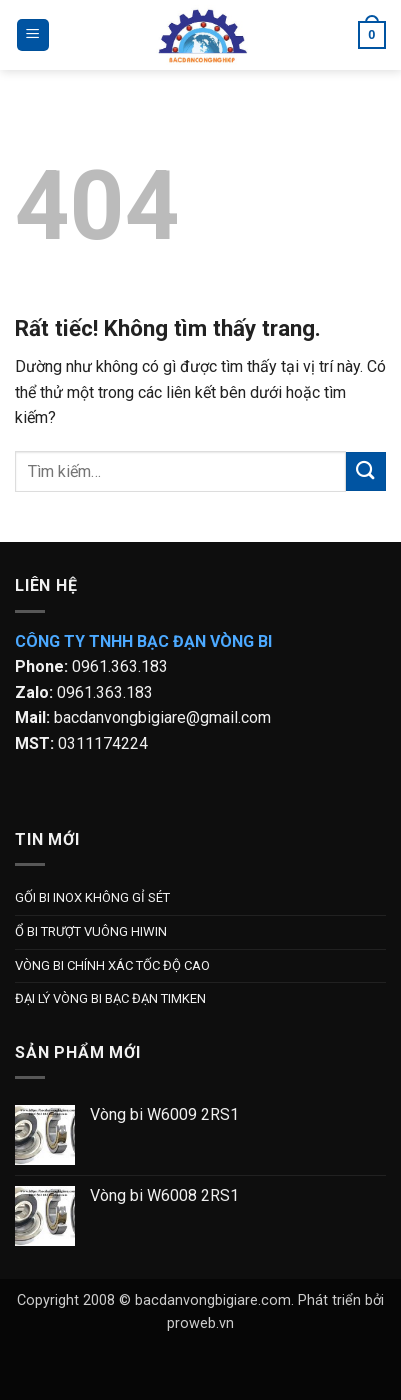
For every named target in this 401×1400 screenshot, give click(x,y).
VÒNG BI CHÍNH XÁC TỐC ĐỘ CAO (112, 965)
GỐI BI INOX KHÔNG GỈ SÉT (92, 897)
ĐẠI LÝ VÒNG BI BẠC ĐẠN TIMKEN (110, 998)
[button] (33, 35)
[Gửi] (366, 471)
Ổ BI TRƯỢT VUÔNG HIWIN (91, 931)
